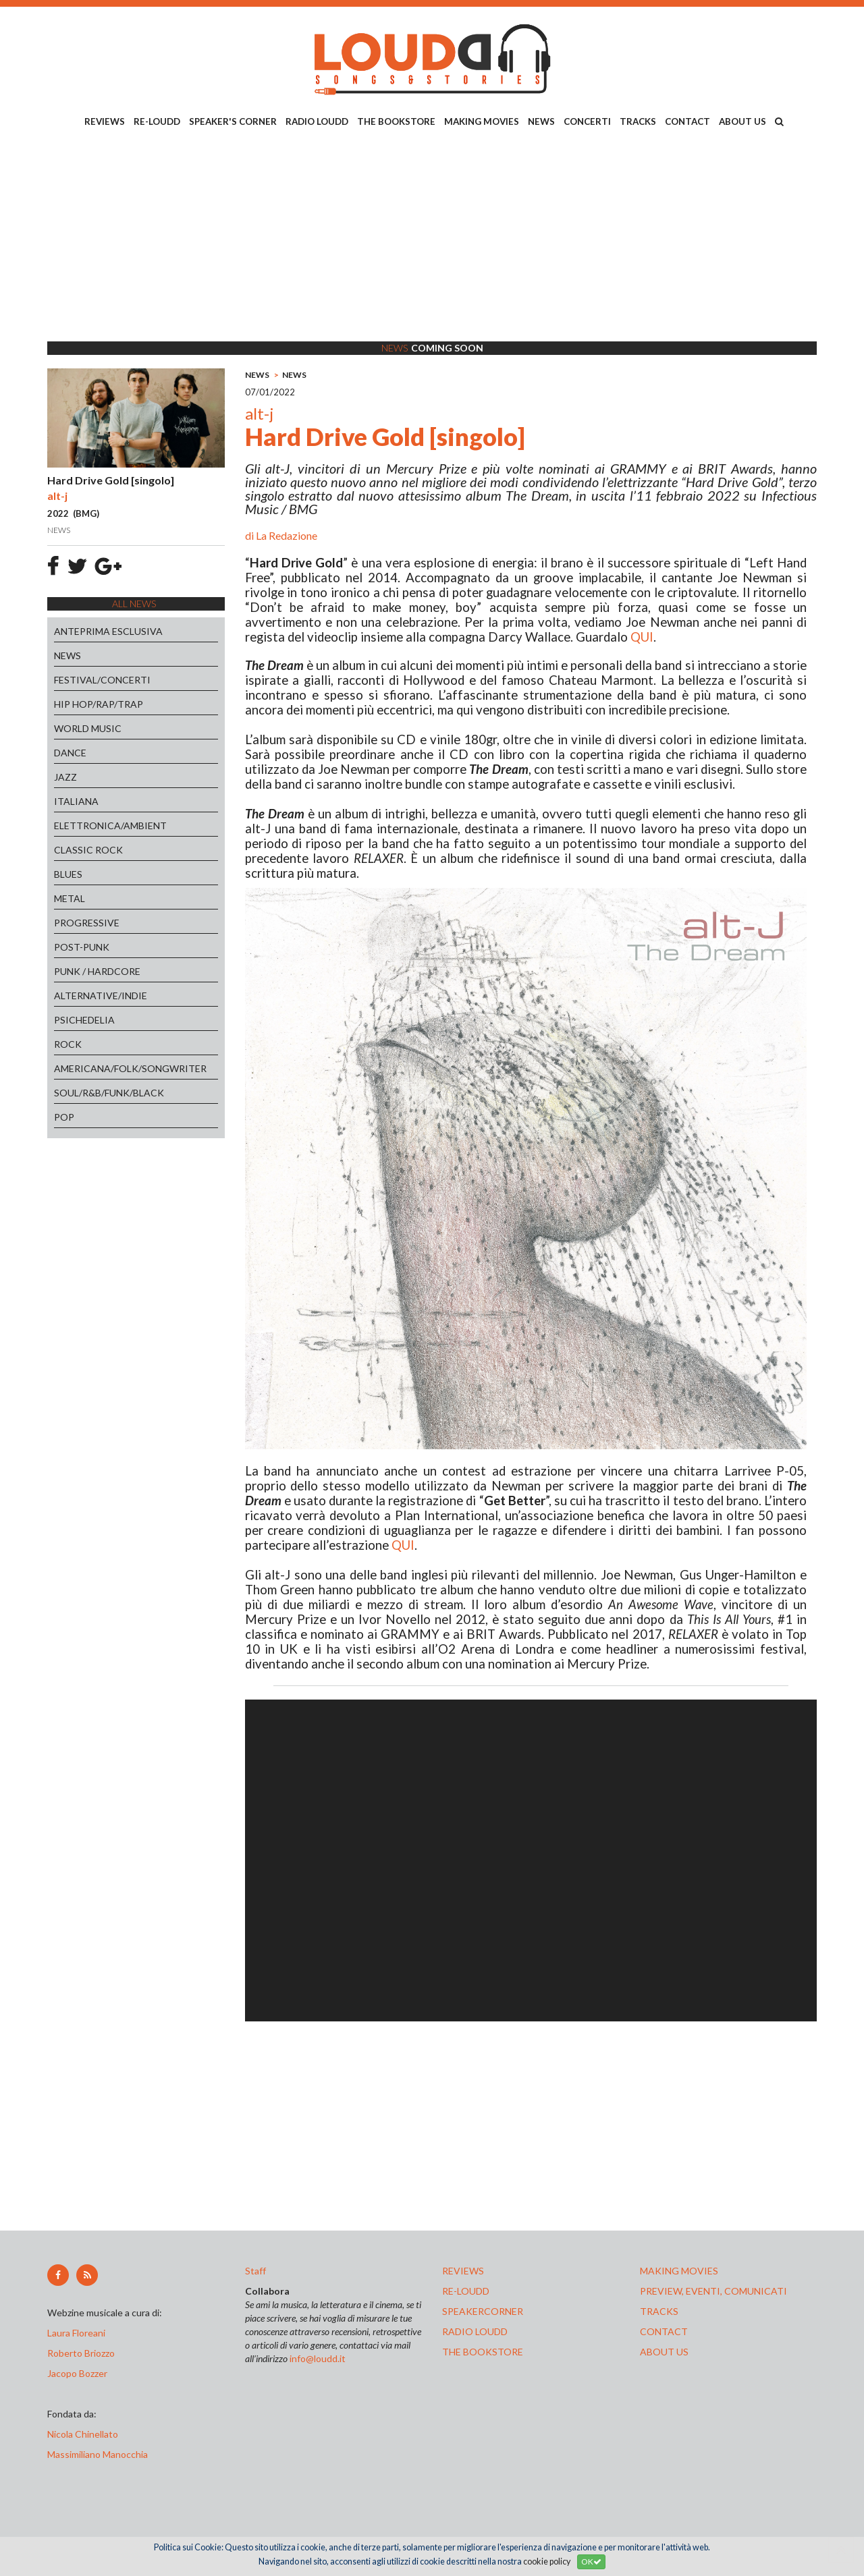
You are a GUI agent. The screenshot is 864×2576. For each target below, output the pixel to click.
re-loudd (465, 2291)
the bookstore (482, 2351)
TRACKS (638, 121)
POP (64, 1117)
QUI (641, 636)
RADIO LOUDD (317, 121)
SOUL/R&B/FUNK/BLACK (109, 1092)
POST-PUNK (81, 947)
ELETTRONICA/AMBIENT (110, 825)
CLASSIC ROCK (88, 850)
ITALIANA (76, 801)
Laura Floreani (78, 2333)
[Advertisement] (432, 236)
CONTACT (687, 121)
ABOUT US (742, 121)
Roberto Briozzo (81, 2353)
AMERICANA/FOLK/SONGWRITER (130, 1068)
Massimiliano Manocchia (97, 2454)
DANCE (70, 752)
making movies (679, 2270)
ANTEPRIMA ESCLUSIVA (108, 631)
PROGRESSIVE (86, 922)
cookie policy (546, 2561)
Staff (255, 2270)
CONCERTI (587, 121)
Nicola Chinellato (82, 2434)
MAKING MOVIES (481, 121)
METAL (69, 898)
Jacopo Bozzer (77, 2373)
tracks (659, 2311)
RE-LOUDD (157, 121)
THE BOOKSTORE (396, 121)
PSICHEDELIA (84, 1020)
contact (664, 2331)
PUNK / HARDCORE (97, 971)
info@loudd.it (318, 2358)
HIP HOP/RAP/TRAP (98, 704)
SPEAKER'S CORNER (233, 121)
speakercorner (482, 2311)
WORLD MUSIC (88, 728)
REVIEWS (104, 121)
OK (591, 2561)
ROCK (68, 1044)
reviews (463, 2270)
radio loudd (475, 2331)
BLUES (68, 874)
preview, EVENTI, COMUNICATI (713, 2291)
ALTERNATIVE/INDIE (100, 995)
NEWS (541, 121)
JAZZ (65, 777)
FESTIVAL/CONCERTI (102, 679)
